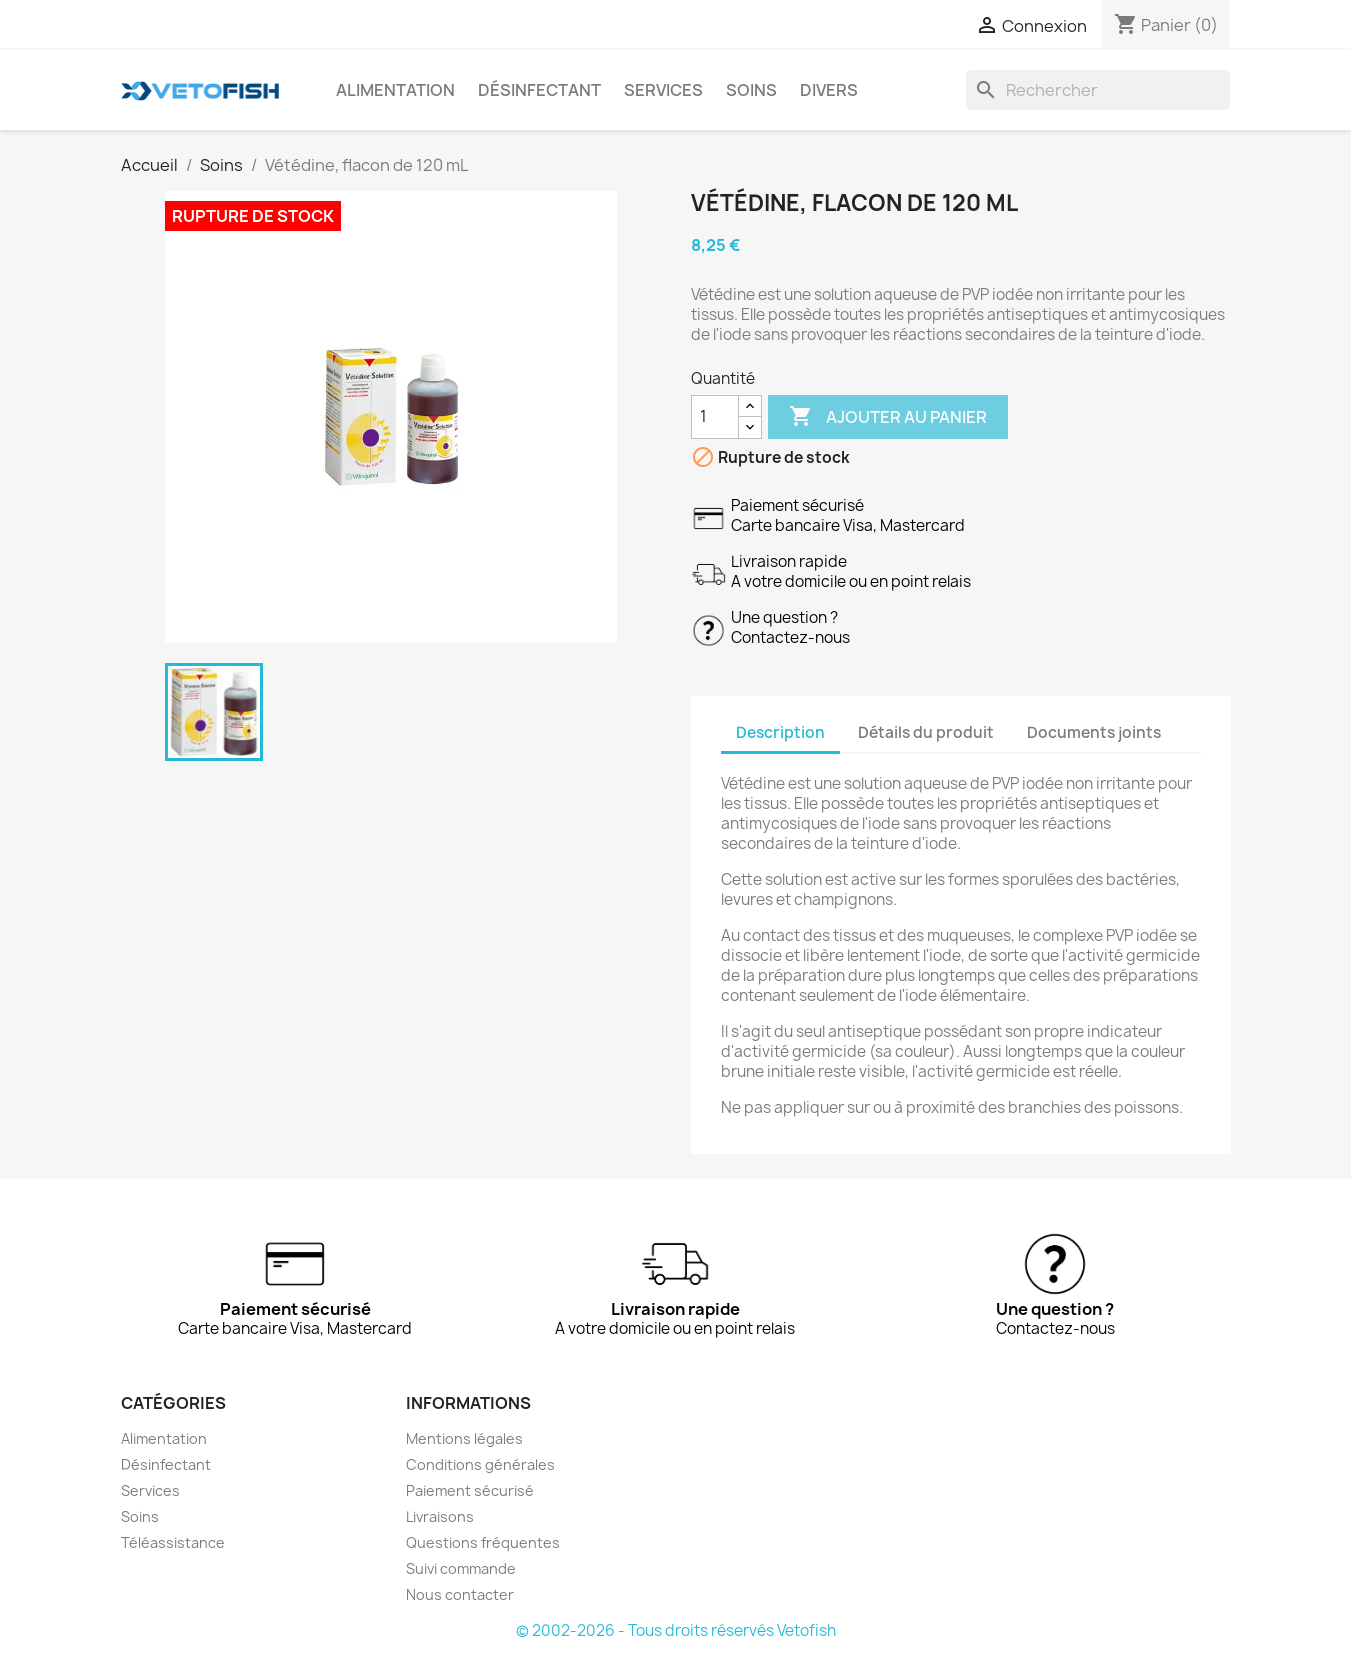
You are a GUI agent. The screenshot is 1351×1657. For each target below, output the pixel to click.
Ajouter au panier (888, 417)
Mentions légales (464, 1438)
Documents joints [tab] (1094, 732)
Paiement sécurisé (470, 1490)
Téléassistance (173, 1542)
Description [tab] (780, 732)
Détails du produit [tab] (926, 732)
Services (663, 90)
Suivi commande (461, 1568)
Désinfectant (539, 90)
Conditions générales (480, 1464)
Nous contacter (460, 1594)
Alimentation (395, 90)
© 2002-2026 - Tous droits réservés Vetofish (676, 1630)
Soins (751, 90)
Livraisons (440, 1516)
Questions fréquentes (483, 1542)
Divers (829, 90)
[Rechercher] (1098, 90)
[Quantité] (715, 417)
